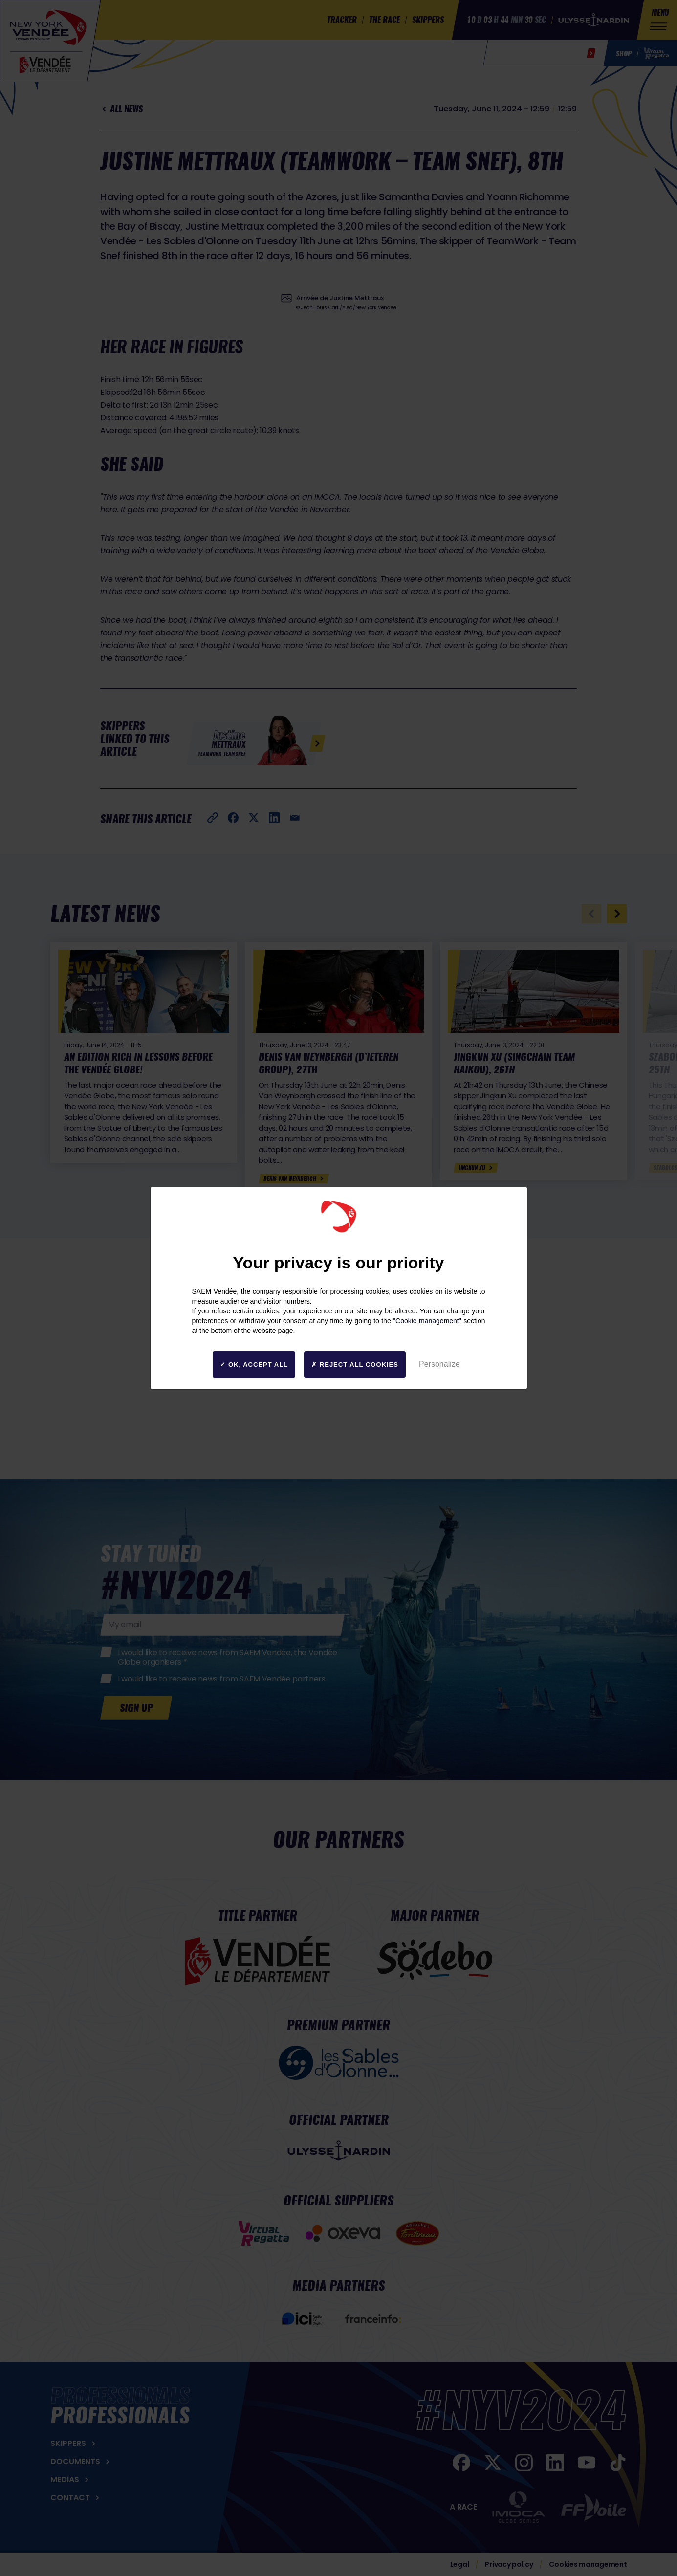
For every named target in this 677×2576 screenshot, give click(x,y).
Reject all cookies (354, 1364)
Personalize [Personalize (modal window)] (439, 1364)
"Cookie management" (427, 1321)
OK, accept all (254, 1364)
